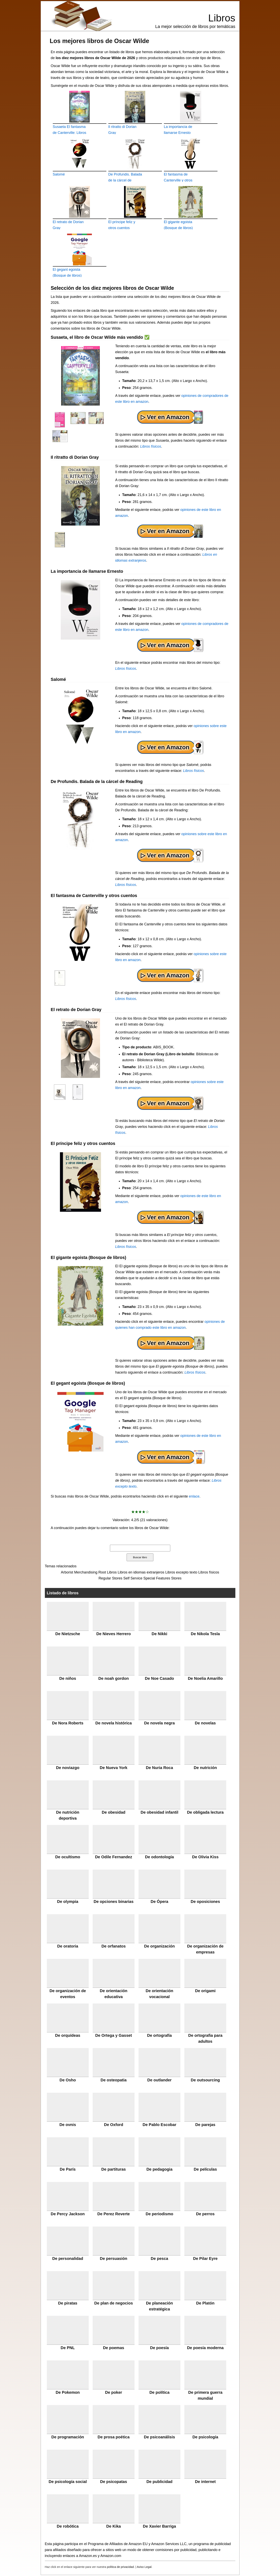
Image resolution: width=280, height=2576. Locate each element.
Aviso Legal (144, 2566)
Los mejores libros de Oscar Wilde (99, 40)
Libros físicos (150, 446)
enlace (194, 1496)
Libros (221, 18)
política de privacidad (120, 2566)
